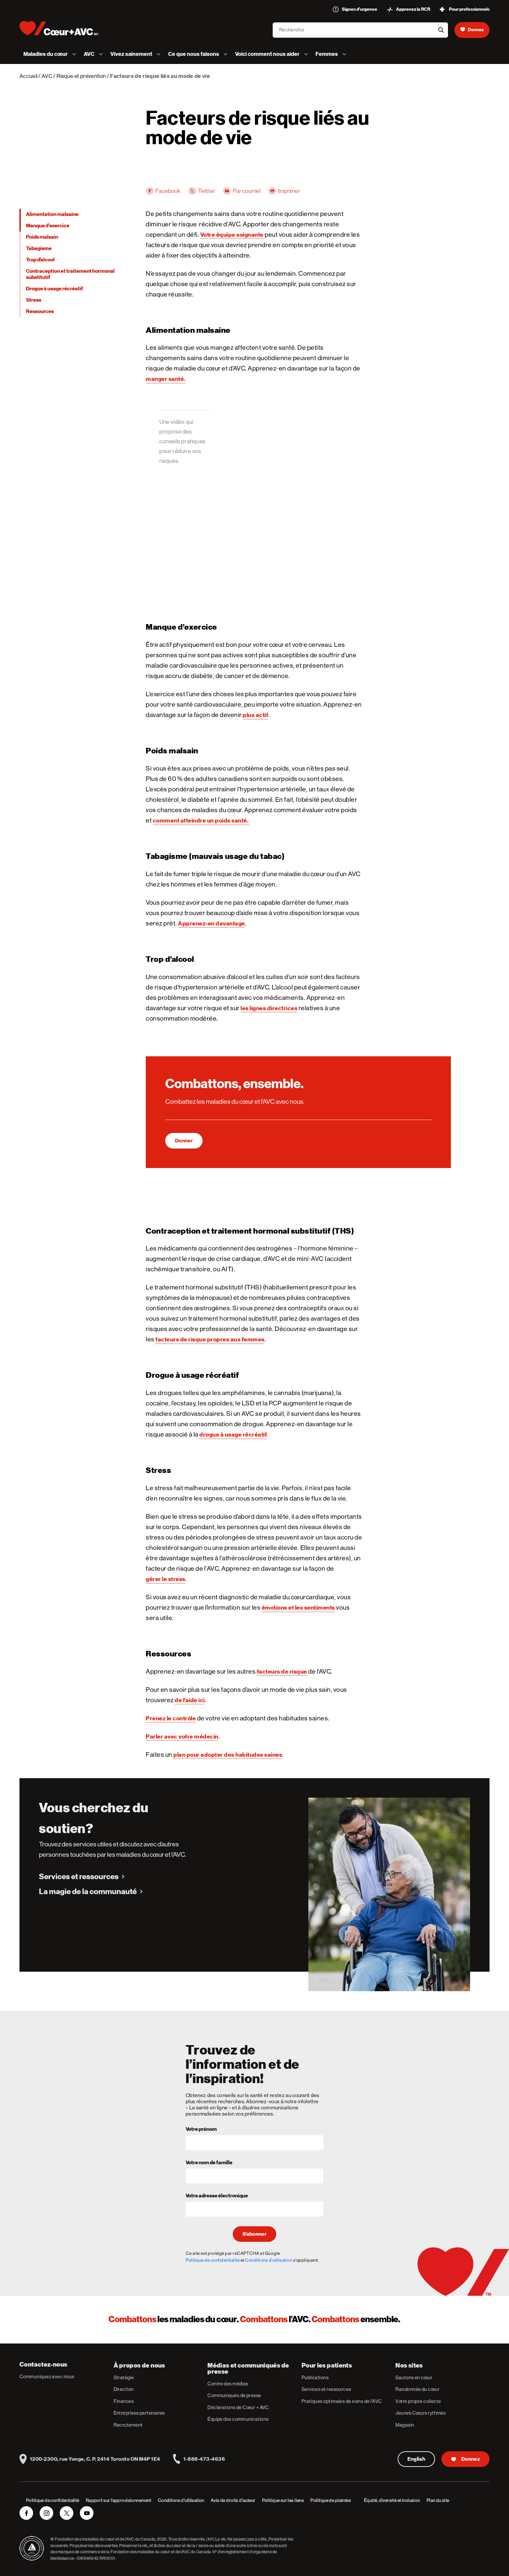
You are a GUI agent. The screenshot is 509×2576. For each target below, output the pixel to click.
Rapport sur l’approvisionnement (118, 2500)
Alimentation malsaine (52, 214)
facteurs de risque (282, 1671)
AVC (47, 76)
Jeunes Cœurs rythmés (420, 2413)
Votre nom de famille (209, 2163)
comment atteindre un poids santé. (201, 820)
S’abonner (254, 2234)
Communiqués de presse (234, 2395)
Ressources (40, 311)
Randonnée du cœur (417, 2389)
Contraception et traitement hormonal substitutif (70, 274)
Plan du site (438, 2500)
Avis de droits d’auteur (233, 2500)
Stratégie (124, 2377)
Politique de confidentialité (213, 2260)
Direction (124, 2389)
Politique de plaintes (330, 2500)
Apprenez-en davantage (211, 923)
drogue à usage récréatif (233, 1434)
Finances (124, 2401)
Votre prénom (201, 2129)
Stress (33, 300)
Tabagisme (39, 248)
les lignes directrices (269, 1008)
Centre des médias (227, 2383)
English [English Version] (416, 2459)
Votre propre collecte (418, 2401)
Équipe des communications (237, 2419)
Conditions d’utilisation (181, 2500)
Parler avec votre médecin (182, 1736)
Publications (315, 2377)
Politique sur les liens (283, 2500)
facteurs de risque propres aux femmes (210, 1339)
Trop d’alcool (40, 260)
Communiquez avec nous (46, 2376)
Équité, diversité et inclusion (392, 2500)
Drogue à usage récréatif (54, 288)
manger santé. (165, 379)
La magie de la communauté (88, 1891)
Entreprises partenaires (139, 2413)
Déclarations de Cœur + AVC (238, 2407)
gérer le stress (165, 1579)
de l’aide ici (190, 1700)
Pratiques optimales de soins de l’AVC (342, 2401)
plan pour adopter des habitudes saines (227, 1754)
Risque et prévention (81, 76)
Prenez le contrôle (171, 1718)
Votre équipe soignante (232, 234)
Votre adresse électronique (217, 2196)
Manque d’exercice (47, 225)
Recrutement (128, 2425)
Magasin (404, 2425)
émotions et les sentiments (298, 1607)
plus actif (255, 715)
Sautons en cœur (413, 2377)
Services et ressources (78, 1876)
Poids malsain (42, 237)
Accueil (28, 76)
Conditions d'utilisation (268, 2260)
